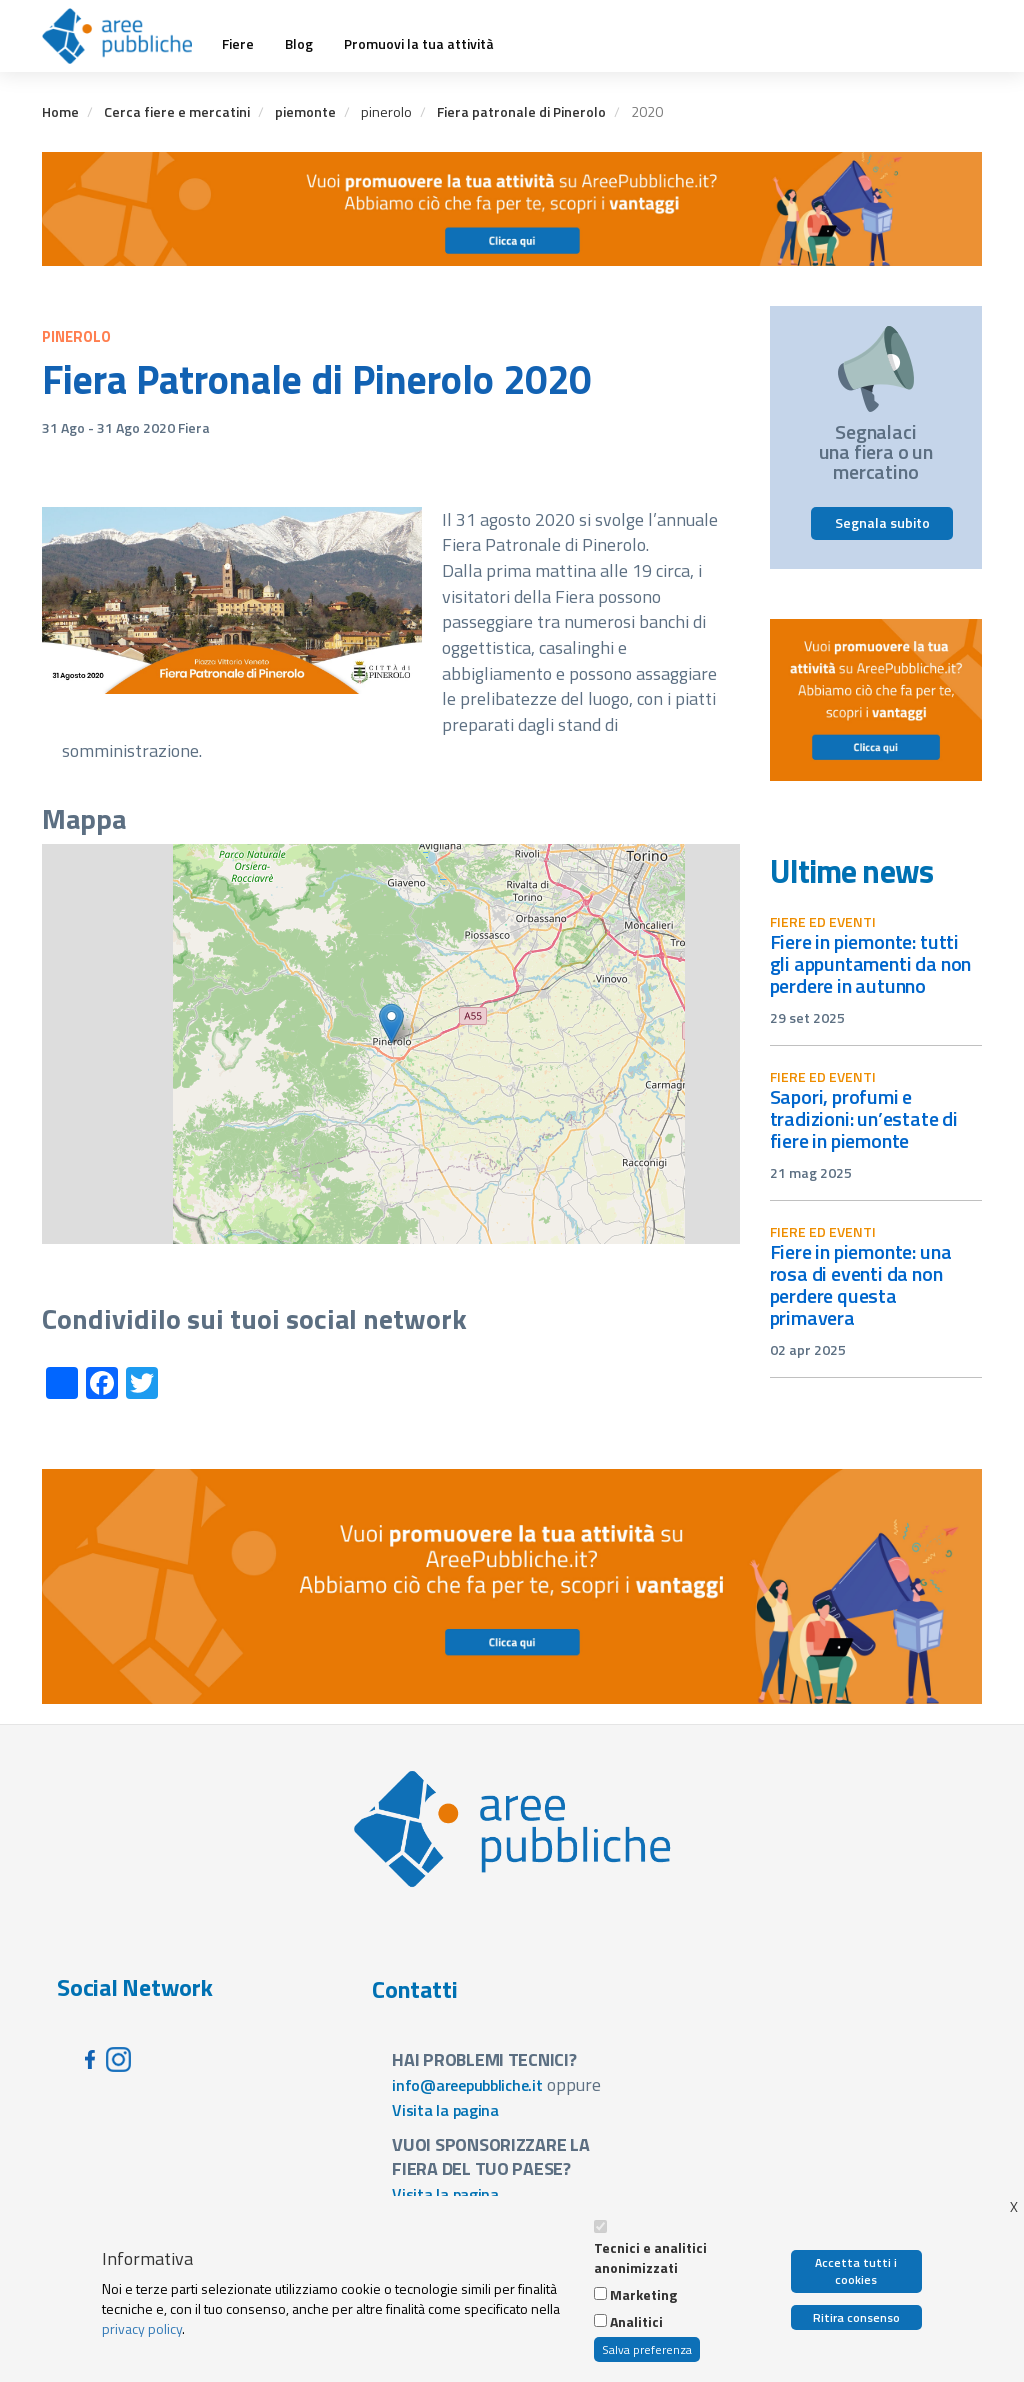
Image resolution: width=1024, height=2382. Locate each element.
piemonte (305, 111)
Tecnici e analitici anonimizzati (650, 2258)
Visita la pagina (445, 2110)
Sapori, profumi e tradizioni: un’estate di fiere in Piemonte (864, 1118)
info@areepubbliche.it (467, 2085)
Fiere (238, 44)
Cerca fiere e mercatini (177, 111)
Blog (299, 44)
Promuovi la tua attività (419, 44)
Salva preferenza (647, 2349)
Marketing (643, 2295)
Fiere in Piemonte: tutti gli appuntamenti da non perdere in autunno (871, 963)
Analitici (636, 2322)
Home (60, 111)
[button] (391, 1023)
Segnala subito (882, 522)
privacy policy (142, 2328)
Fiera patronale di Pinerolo (521, 111)
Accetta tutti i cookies (856, 2271)
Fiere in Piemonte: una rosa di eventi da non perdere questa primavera (861, 1284)
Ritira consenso (856, 2317)
